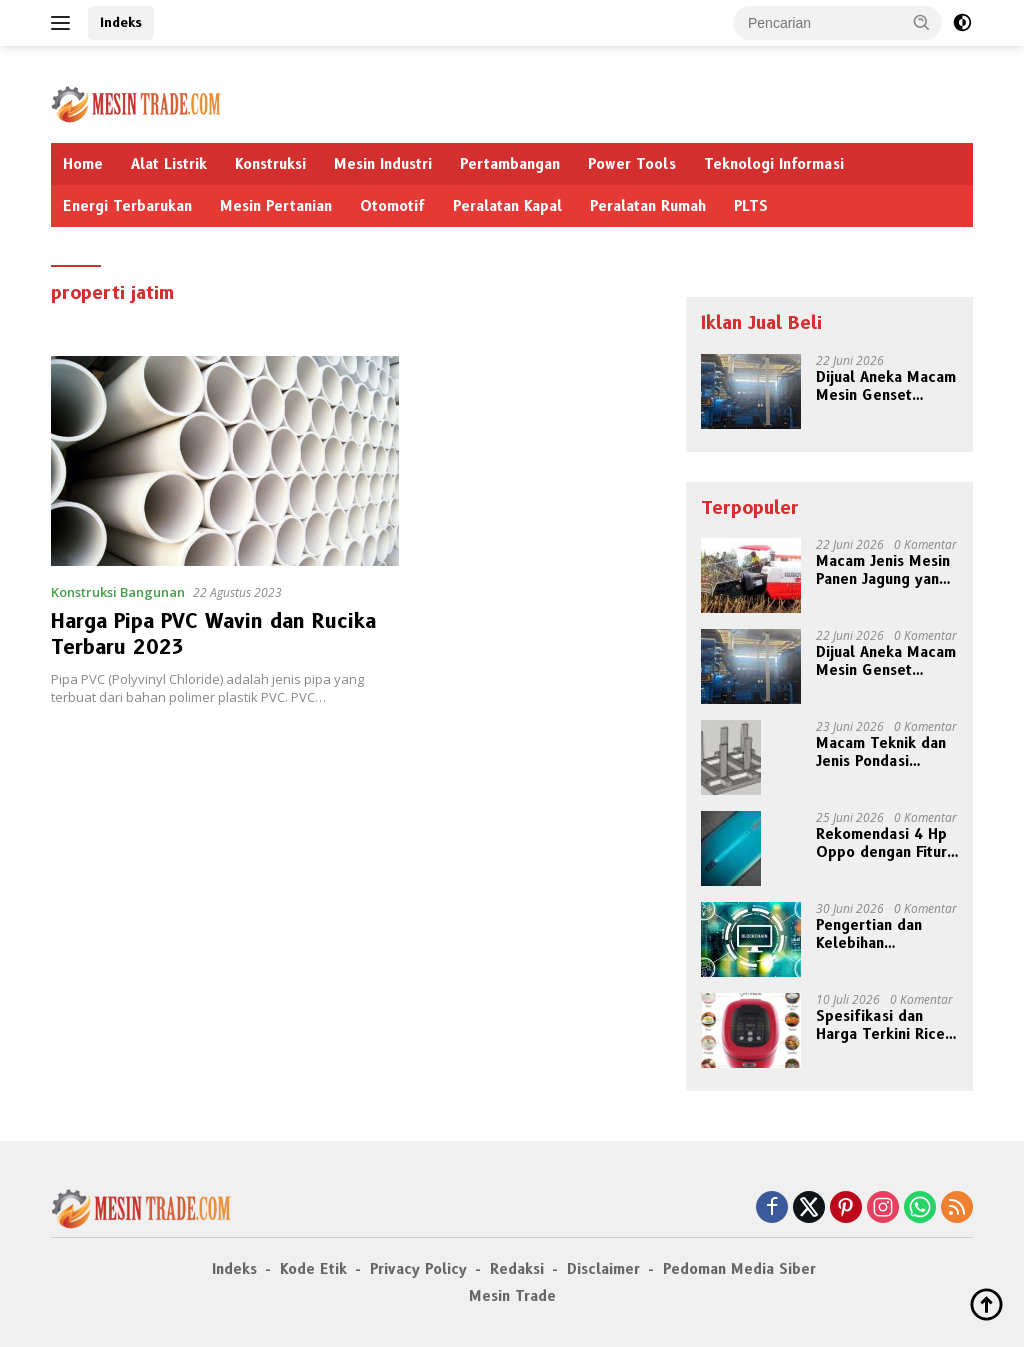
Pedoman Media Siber (739, 1269)
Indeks (121, 22)
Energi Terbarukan (127, 206)
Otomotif (392, 206)
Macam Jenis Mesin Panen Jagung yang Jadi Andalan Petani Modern (883, 570)
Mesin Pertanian (276, 206)
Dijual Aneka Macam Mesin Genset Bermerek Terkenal (886, 386)
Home (83, 164)
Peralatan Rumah (648, 206)
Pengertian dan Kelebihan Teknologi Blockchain (869, 934)
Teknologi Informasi (774, 164)
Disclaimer (603, 1269)
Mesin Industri (383, 164)
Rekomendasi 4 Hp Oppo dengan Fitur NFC (881, 843)
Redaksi (517, 1269)
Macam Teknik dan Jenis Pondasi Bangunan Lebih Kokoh (881, 752)
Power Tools (632, 164)
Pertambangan (510, 164)
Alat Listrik (169, 164)
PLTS (751, 206)
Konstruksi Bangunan (118, 592)
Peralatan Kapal (507, 206)
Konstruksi (270, 164)
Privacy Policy (418, 1269)
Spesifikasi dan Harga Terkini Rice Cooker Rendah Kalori (880, 1025)
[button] (922, 22)
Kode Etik (313, 1269)
